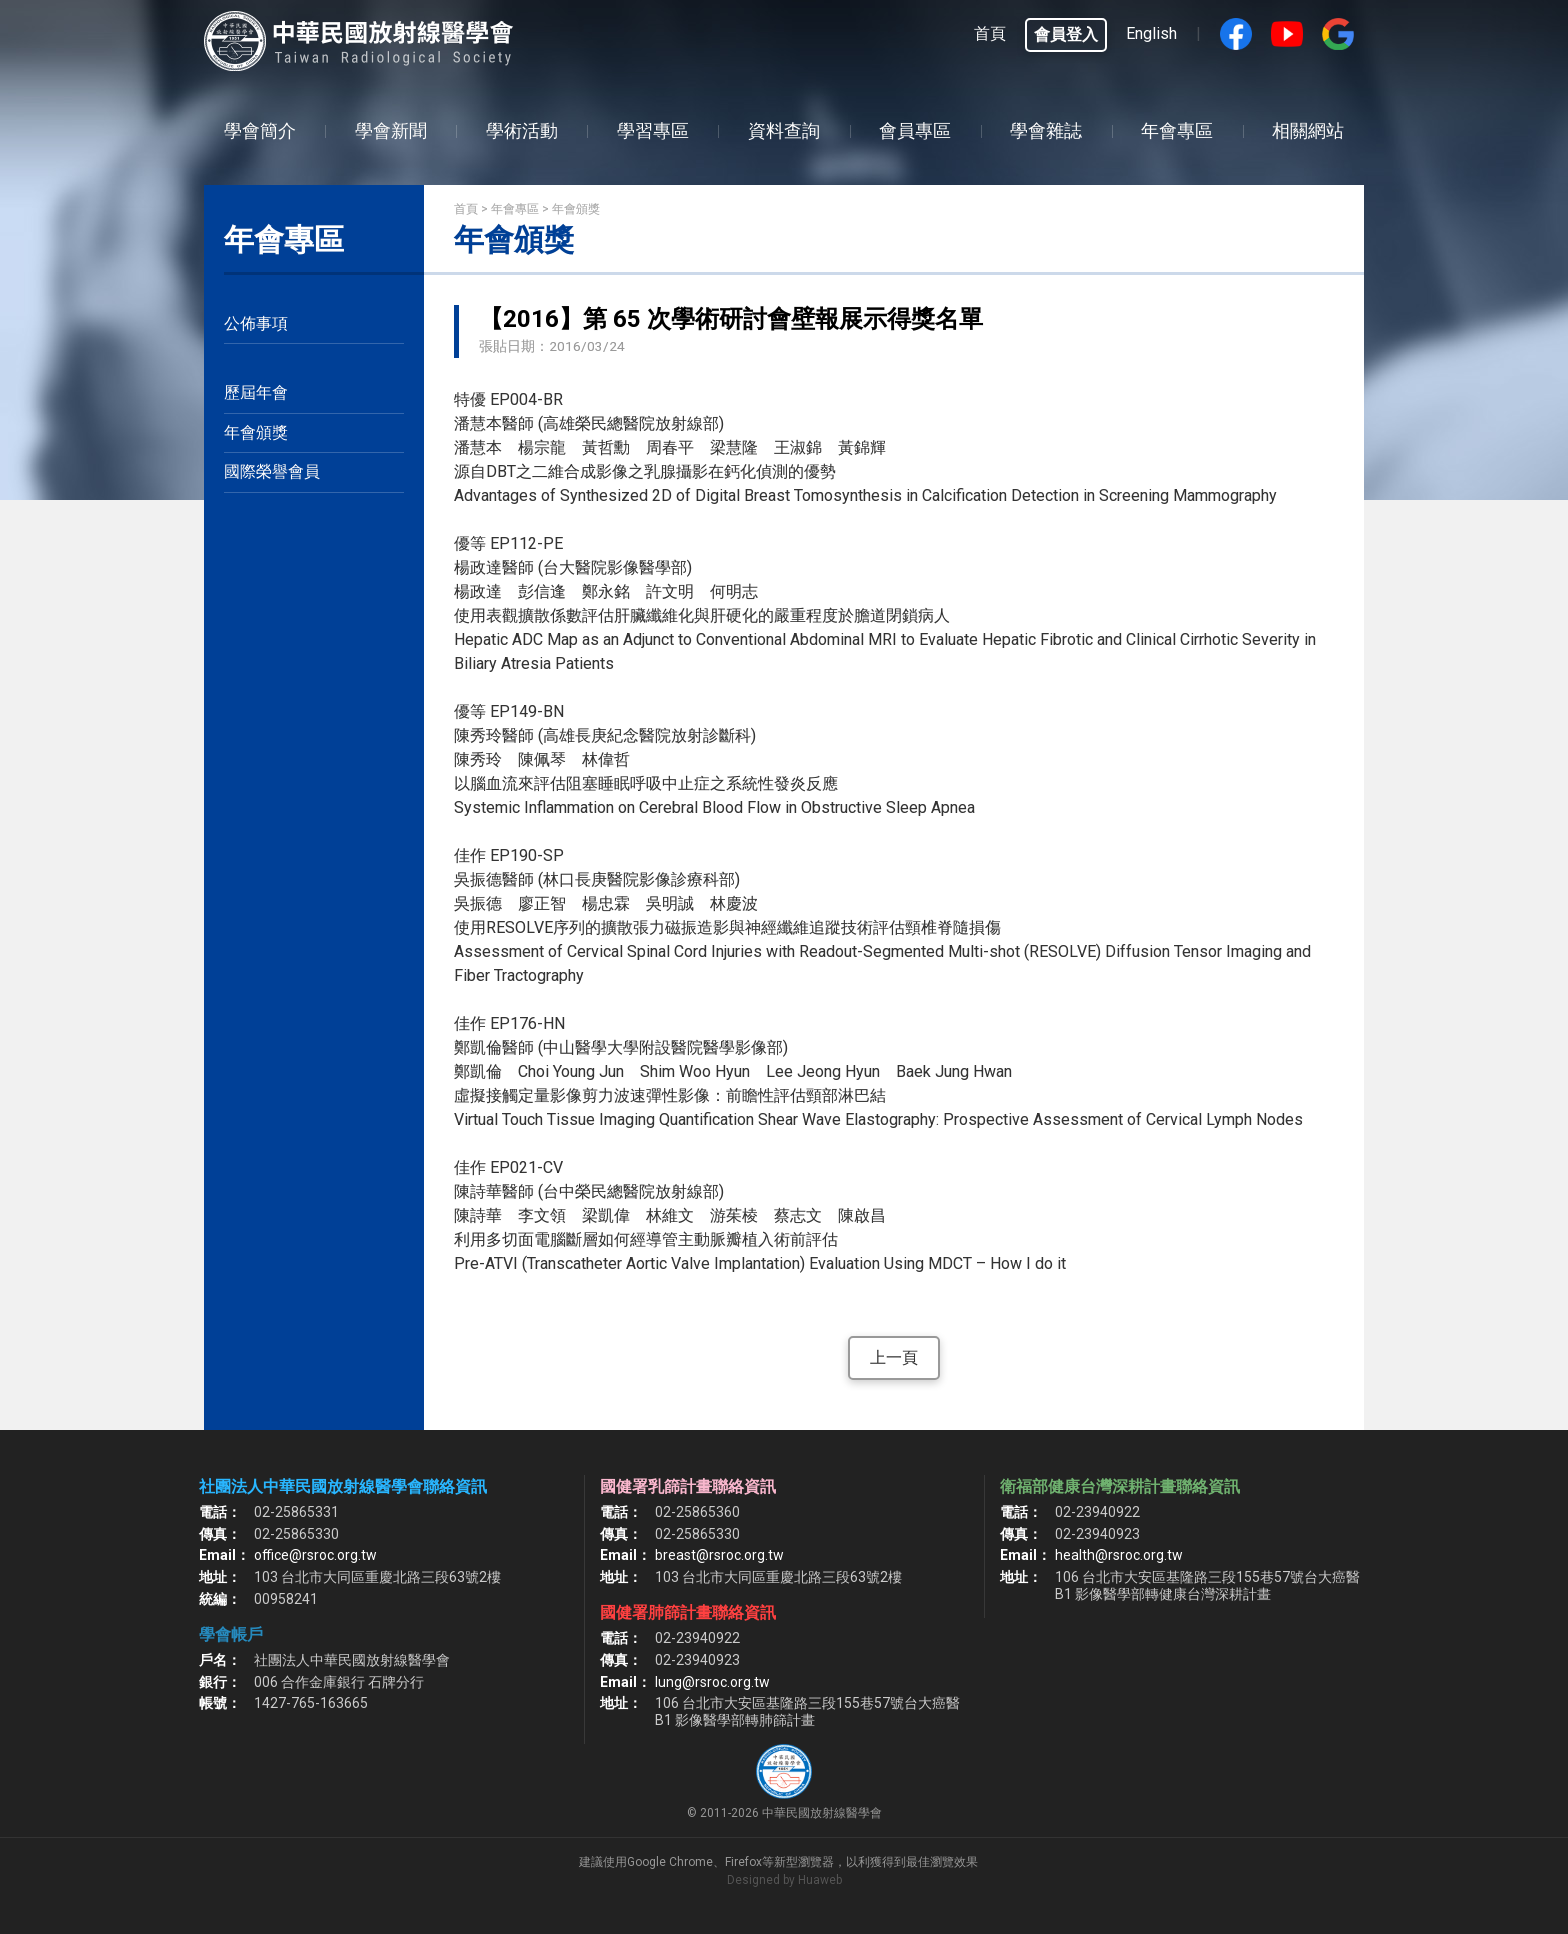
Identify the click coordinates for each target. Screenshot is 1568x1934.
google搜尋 (1338, 34)
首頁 (990, 33)
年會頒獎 (256, 432)
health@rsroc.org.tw (1119, 1555)
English (1151, 33)
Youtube (1287, 34)
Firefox (743, 1862)
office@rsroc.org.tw (315, 1555)
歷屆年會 (256, 392)
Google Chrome (670, 1862)
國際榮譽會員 (272, 471)
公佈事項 (256, 323)
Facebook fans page (1236, 34)
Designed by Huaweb (784, 1880)
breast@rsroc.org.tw (719, 1555)
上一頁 (894, 1357)
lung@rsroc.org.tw (712, 1682)
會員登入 (1066, 34)
